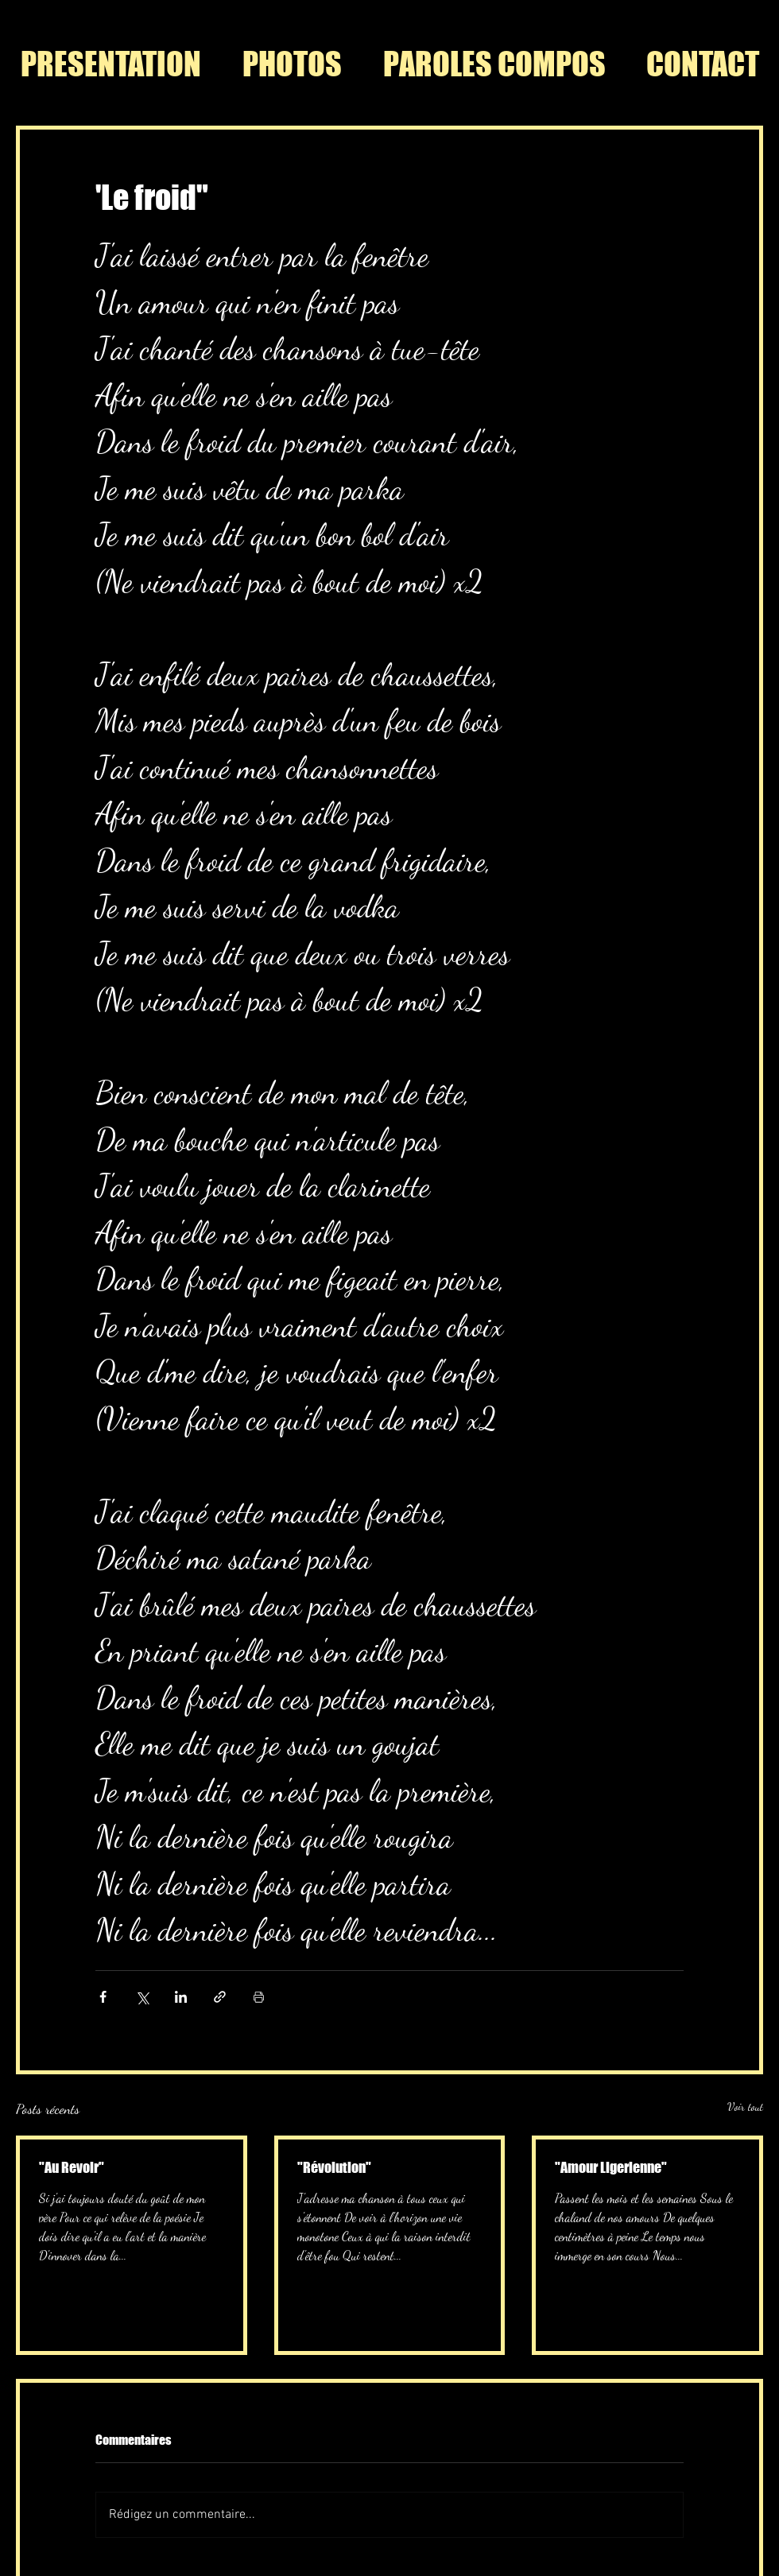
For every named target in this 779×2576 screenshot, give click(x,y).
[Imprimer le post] (258, 1996)
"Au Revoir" (71, 2167)
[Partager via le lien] (219, 1996)
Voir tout (745, 2106)
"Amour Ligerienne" (611, 2167)
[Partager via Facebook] (102, 1996)
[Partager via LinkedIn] (180, 1996)
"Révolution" (334, 2167)
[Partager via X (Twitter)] (141, 1996)
